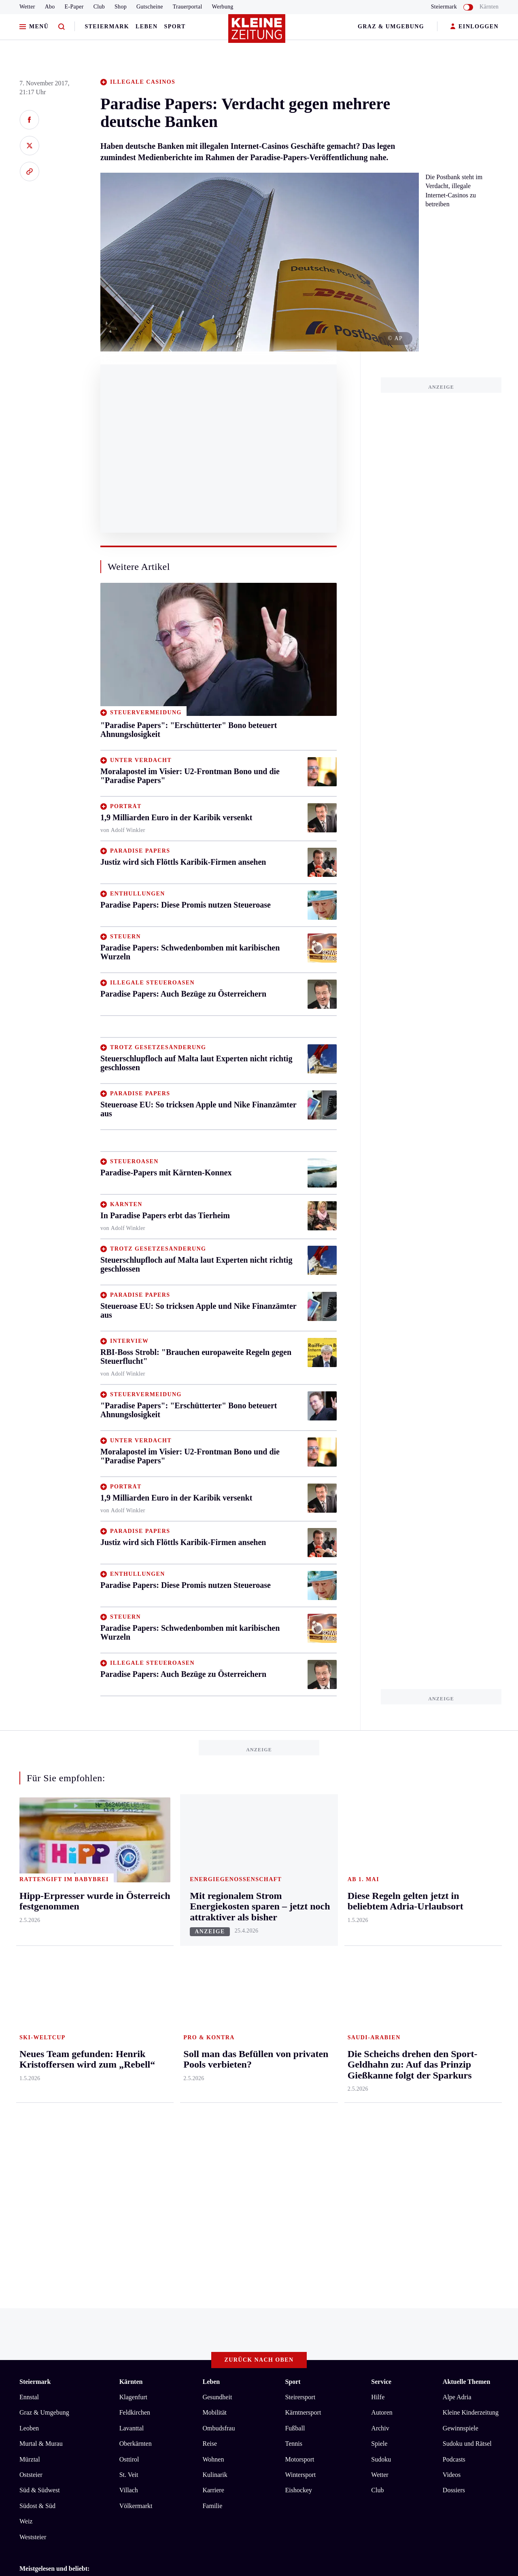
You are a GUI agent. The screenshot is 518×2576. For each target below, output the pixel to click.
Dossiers (454, 2149)
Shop (121, 7)
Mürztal (29, 2118)
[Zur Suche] (61, 27)
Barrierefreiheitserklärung (155, 2324)
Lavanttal (131, 2086)
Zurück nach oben (259, 2019)
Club (99, 7)
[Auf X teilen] (29, 145)
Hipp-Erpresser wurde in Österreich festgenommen (100, 2279)
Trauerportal (187, 7)
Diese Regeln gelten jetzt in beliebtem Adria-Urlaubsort (106, 2291)
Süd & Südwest (39, 2149)
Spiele (379, 2102)
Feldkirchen (134, 2071)
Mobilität (214, 2071)
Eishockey (298, 2149)
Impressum (35, 2324)
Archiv (380, 2086)
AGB (64, 2324)
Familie (212, 2164)
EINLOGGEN (474, 27)
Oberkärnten (135, 2102)
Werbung (223, 7)
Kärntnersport (303, 2071)
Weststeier (32, 2195)
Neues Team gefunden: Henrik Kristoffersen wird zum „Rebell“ (116, 2255)
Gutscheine (149, 7)
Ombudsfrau (218, 2086)
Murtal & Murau (41, 2102)
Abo (50, 7)
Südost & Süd (37, 2164)
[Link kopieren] (29, 171)
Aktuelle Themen (466, 2040)
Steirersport (300, 2056)
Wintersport (300, 2133)
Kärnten (489, 7)
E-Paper (74, 7)
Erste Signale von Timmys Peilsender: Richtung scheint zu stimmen (122, 2267)
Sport (175, 26)
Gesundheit (217, 2056)
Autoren (381, 2071)
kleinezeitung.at (64, 2352)
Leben (146, 26)
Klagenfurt (133, 2056)
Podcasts (454, 2118)
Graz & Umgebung (391, 26)
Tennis (293, 2102)
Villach (128, 2149)
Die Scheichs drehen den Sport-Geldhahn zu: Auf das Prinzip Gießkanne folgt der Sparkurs (152, 2242)
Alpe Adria (457, 2056)
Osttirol (129, 2118)
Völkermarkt (136, 2164)
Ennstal (29, 2056)
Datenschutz (95, 2324)
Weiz (25, 2180)
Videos (452, 2133)
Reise (209, 2102)
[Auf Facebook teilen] (29, 119)
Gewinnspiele (460, 2086)
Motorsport (299, 2118)
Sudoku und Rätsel (467, 2102)
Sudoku (381, 2118)
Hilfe (377, 2056)
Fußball (295, 2086)
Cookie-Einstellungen (228, 2324)
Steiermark (107, 26)
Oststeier (30, 2133)
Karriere (213, 2149)
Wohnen (213, 2118)
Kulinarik (214, 2133)
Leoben (29, 2086)
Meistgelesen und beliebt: (54, 2227)
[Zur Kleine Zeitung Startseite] (257, 32)
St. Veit (128, 2133)
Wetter (27, 7)
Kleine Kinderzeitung (471, 2071)
